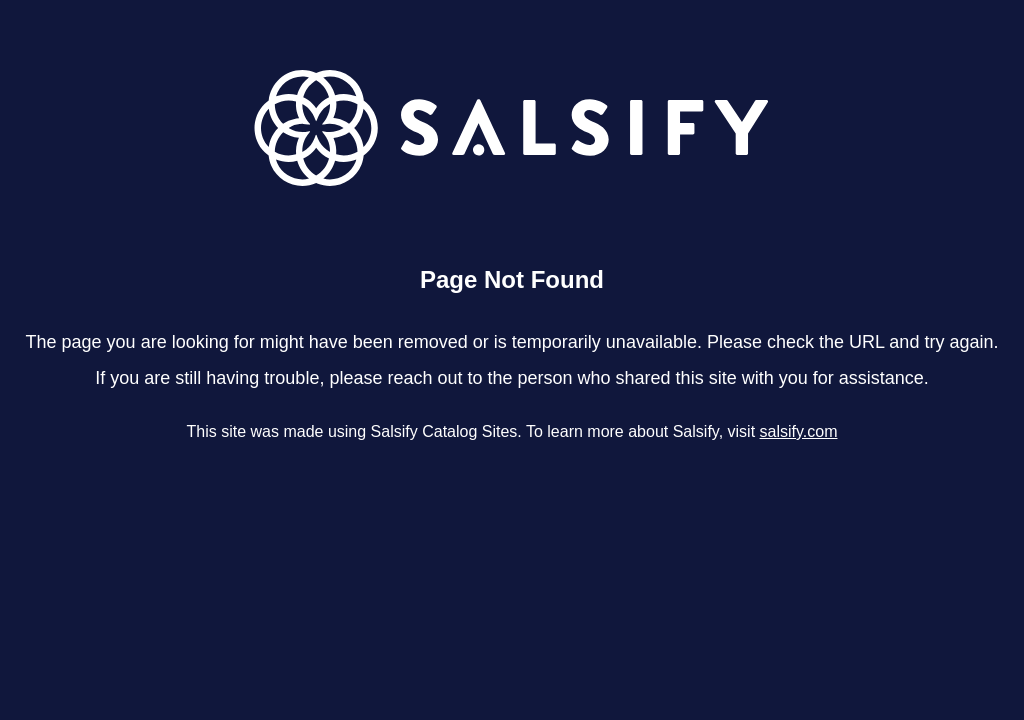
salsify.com (799, 431)
